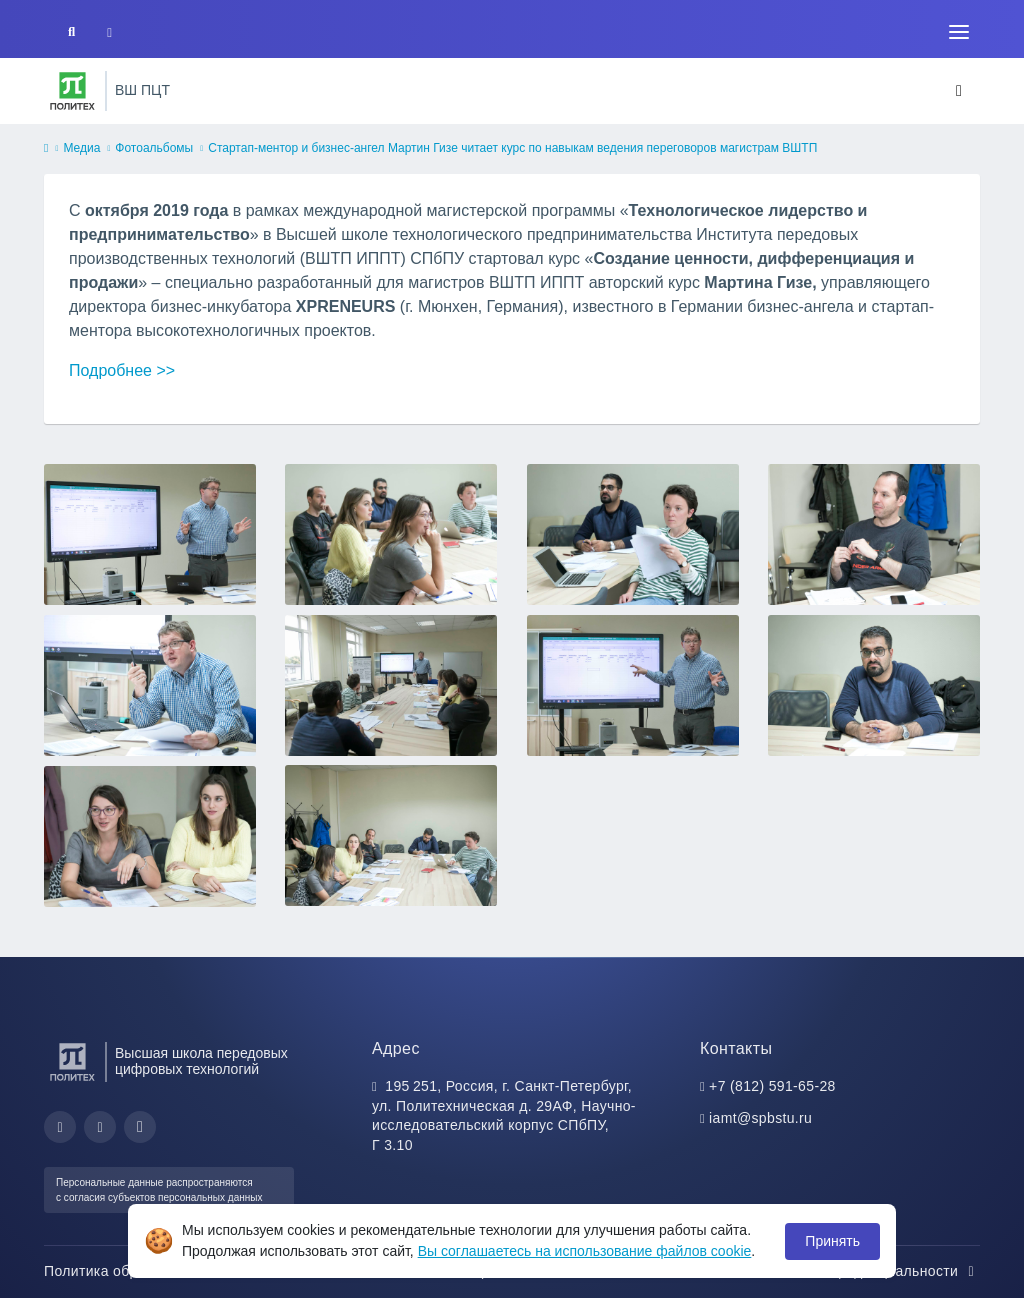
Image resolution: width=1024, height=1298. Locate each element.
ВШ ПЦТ (142, 90)
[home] (46, 149)
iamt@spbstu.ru (760, 1118)
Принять (832, 1241)
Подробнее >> (122, 370)
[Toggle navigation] (959, 32)
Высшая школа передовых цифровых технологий (201, 1061)
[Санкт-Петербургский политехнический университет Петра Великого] (72, 91)
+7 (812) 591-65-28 (772, 1086)
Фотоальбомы (154, 148)
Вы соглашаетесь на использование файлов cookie (585, 1251)
